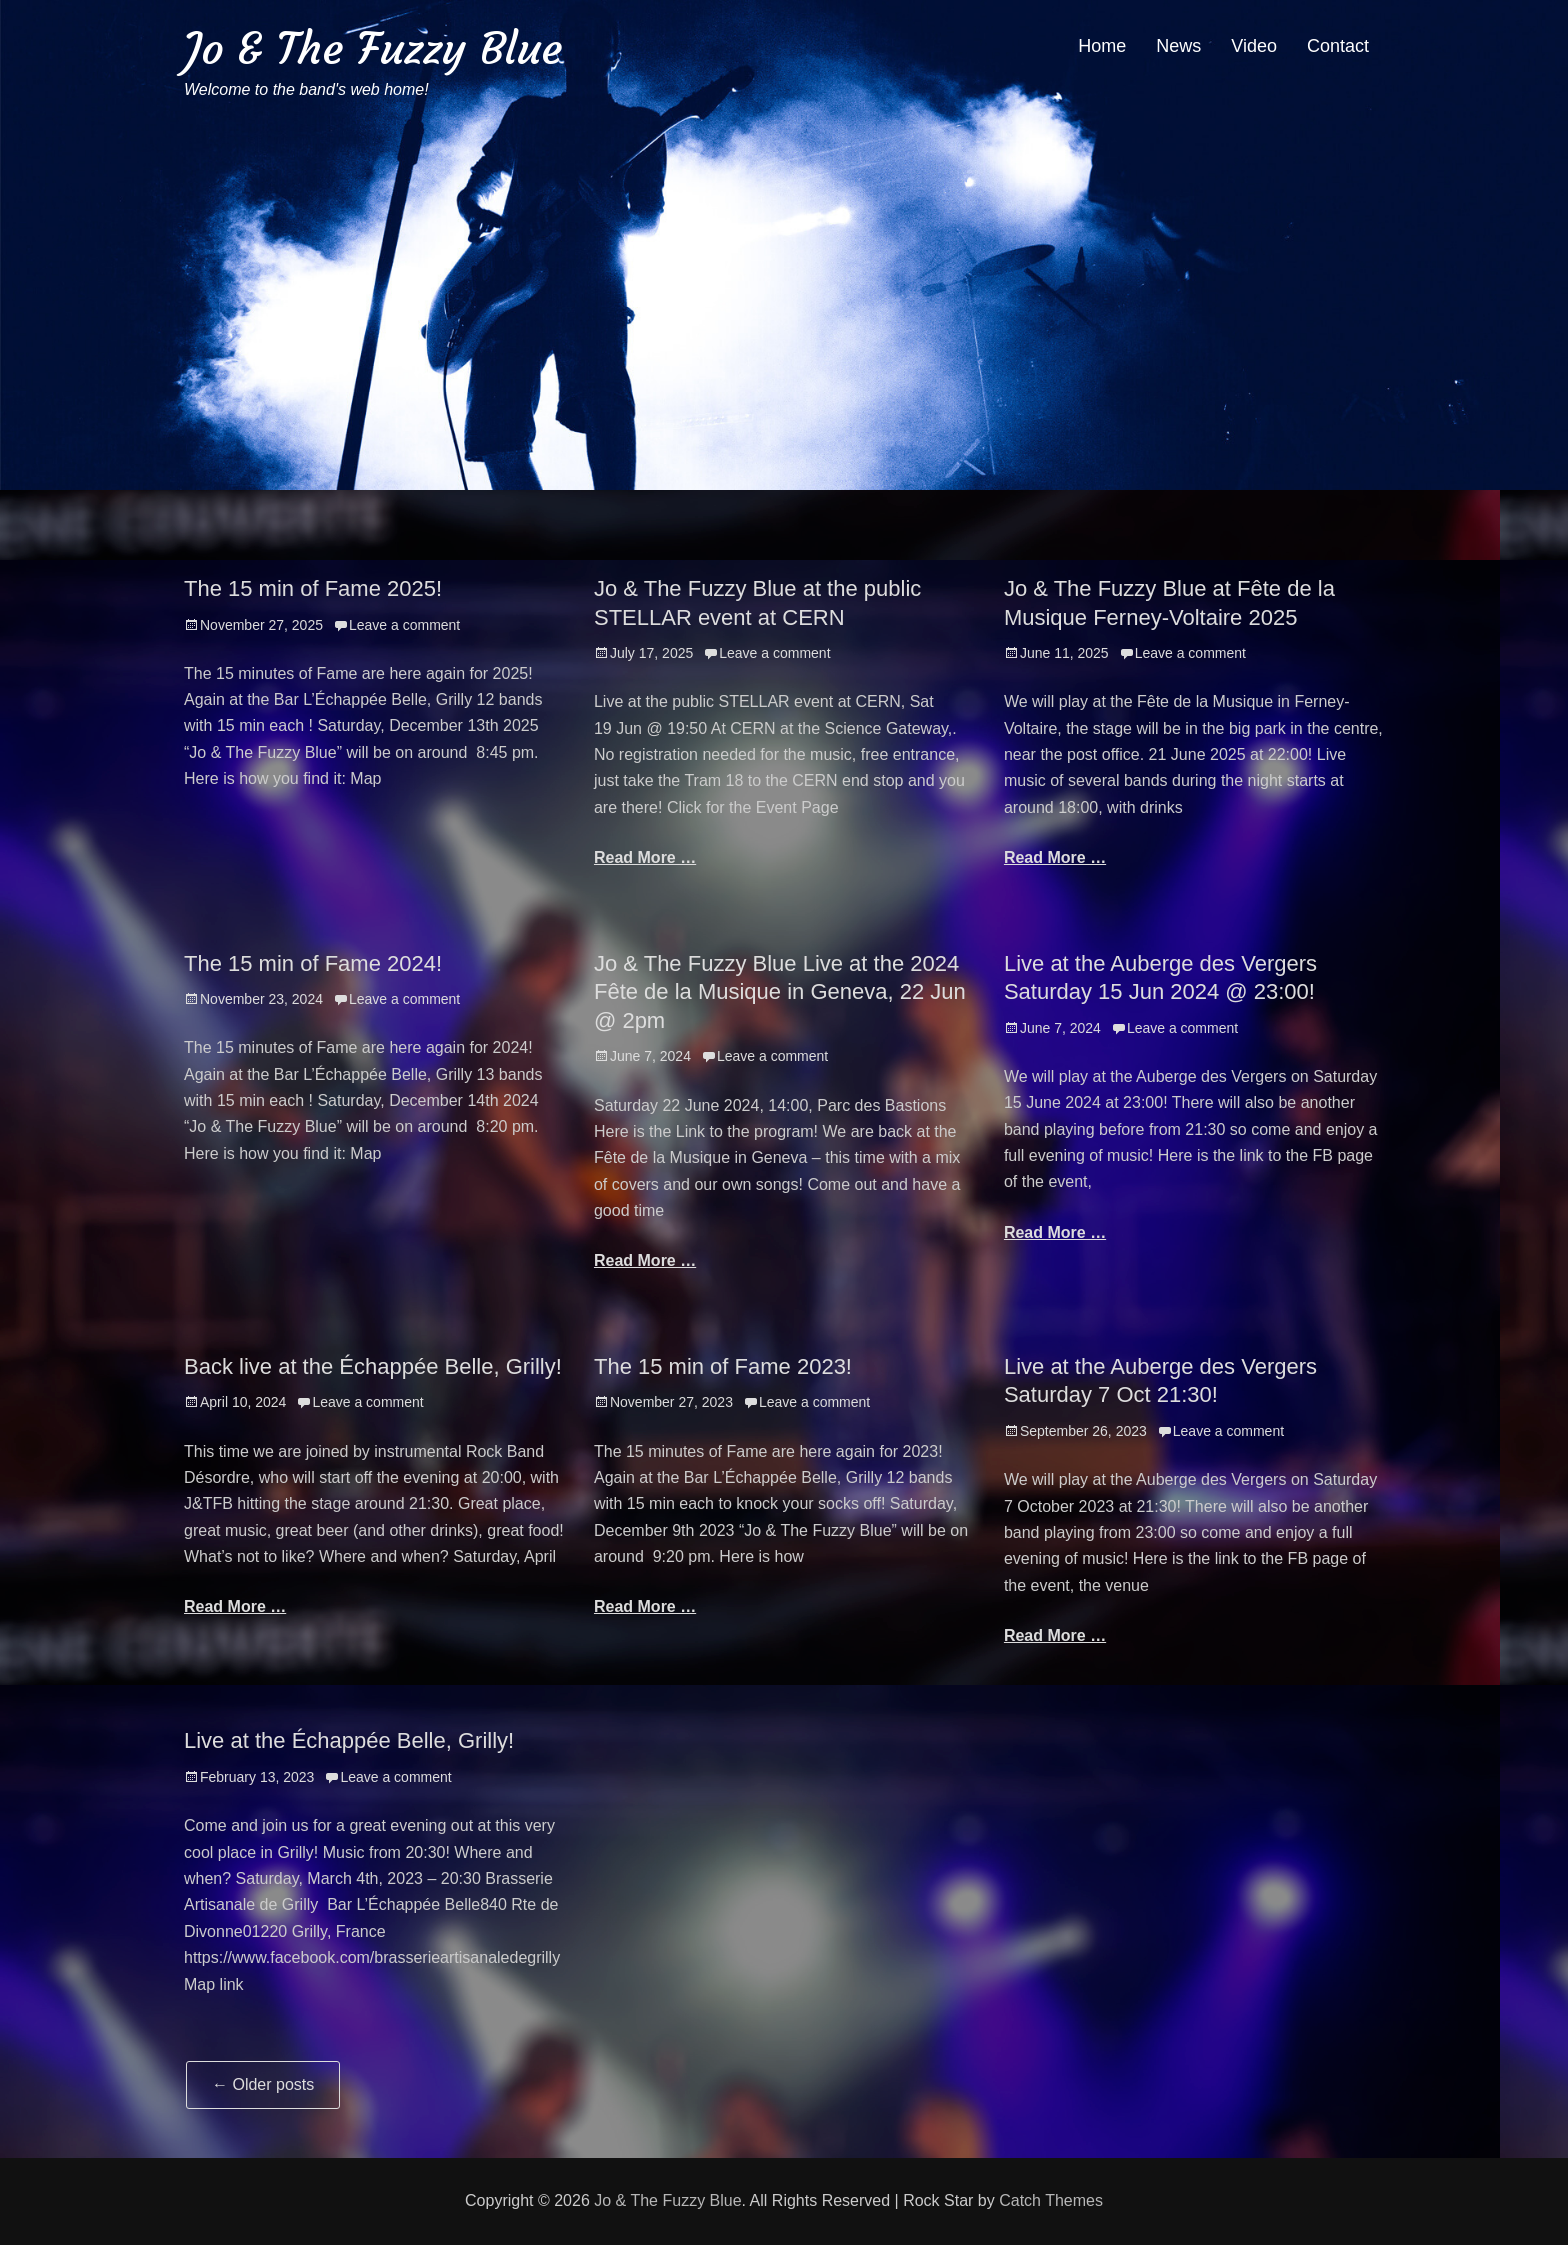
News (1178, 46)
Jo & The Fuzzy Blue (373, 48)
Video (1254, 46)
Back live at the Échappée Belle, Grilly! (373, 1366)
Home (1102, 46)
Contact (1338, 46)
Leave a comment (404, 625)
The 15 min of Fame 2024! (313, 963)
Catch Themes (1051, 2200)
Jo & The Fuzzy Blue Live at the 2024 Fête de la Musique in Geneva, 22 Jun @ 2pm (780, 992)
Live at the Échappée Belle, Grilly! (349, 1740)
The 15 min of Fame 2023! (723, 1366)
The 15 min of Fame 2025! (313, 588)
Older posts (263, 2084)
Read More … (645, 857)
